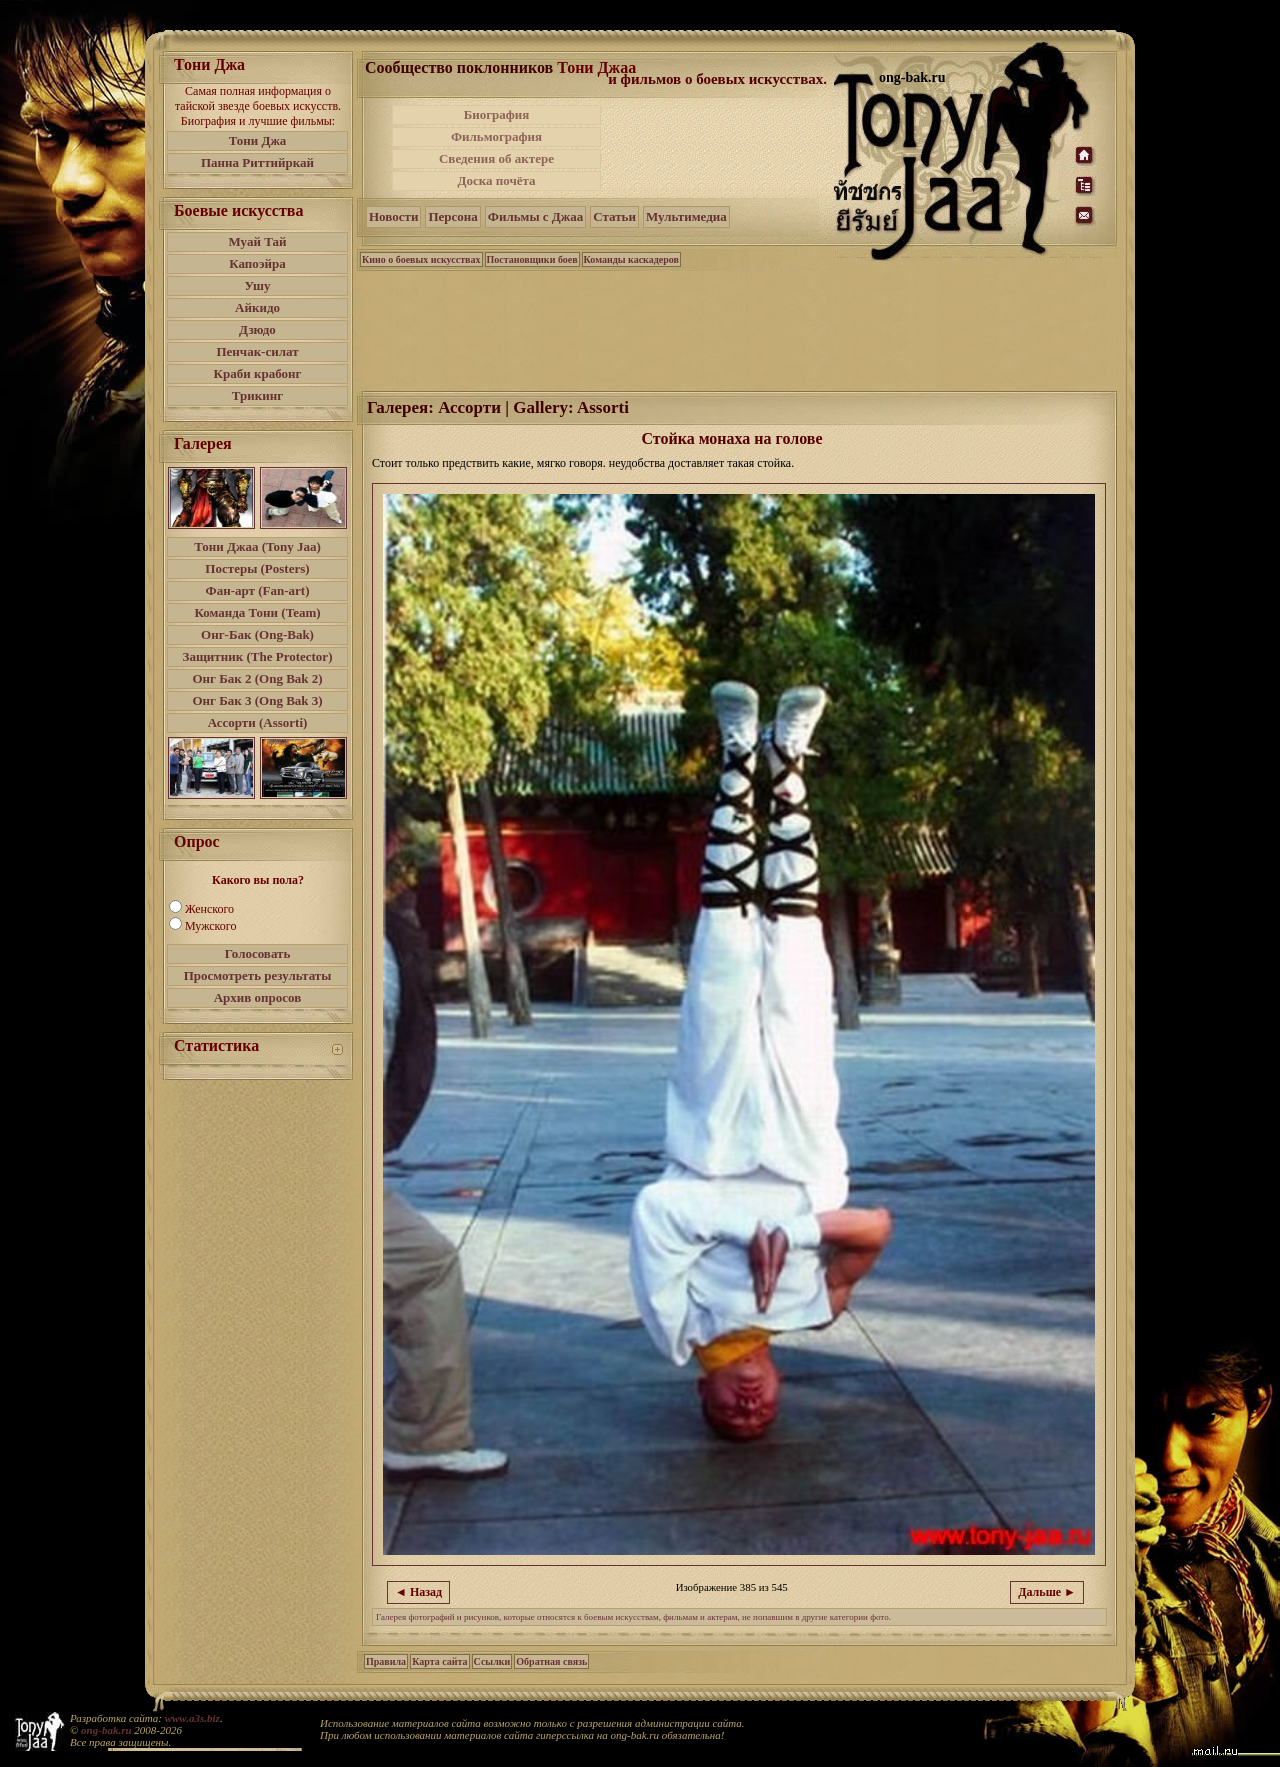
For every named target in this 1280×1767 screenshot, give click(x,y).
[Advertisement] (719, 148)
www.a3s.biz (192, 1718)
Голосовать (258, 953)
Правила (386, 1661)
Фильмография (496, 136)
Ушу (258, 285)
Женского (209, 909)
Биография (497, 114)
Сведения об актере (496, 158)
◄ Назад (418, 1592)
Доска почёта (496, 180)
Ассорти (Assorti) (258, 722)
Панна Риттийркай (257, 162)
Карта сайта (439, 1661)
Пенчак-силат (257, 351)
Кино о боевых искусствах (421, 259)
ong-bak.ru (106, 1730)
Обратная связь (551, 1661)
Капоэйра (257, 263)
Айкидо (257, 307)
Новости (393, 216)
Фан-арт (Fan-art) (258, 590)
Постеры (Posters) (257, 568)
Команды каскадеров (631, 259)
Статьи (614, 216)
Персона (452, 216)
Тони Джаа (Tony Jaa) (257, 546)
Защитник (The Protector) (258, 656)
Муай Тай (257, 241)
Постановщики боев (532, 259)
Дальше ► (1047, 1592)
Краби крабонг (258, 373)
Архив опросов (258, 997)
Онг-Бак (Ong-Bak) (257, 634)
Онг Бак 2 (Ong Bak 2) (257, 678)
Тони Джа (258, 140)
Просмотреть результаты (258, 975)
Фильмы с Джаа (535, 216)
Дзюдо (257, 329)
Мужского (210, 926)
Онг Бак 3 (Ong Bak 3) (257, 700)
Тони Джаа (596, 67)
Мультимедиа (686, 216)
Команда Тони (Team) (257, 612)
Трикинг (257, 395)
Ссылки (492, 1661)
